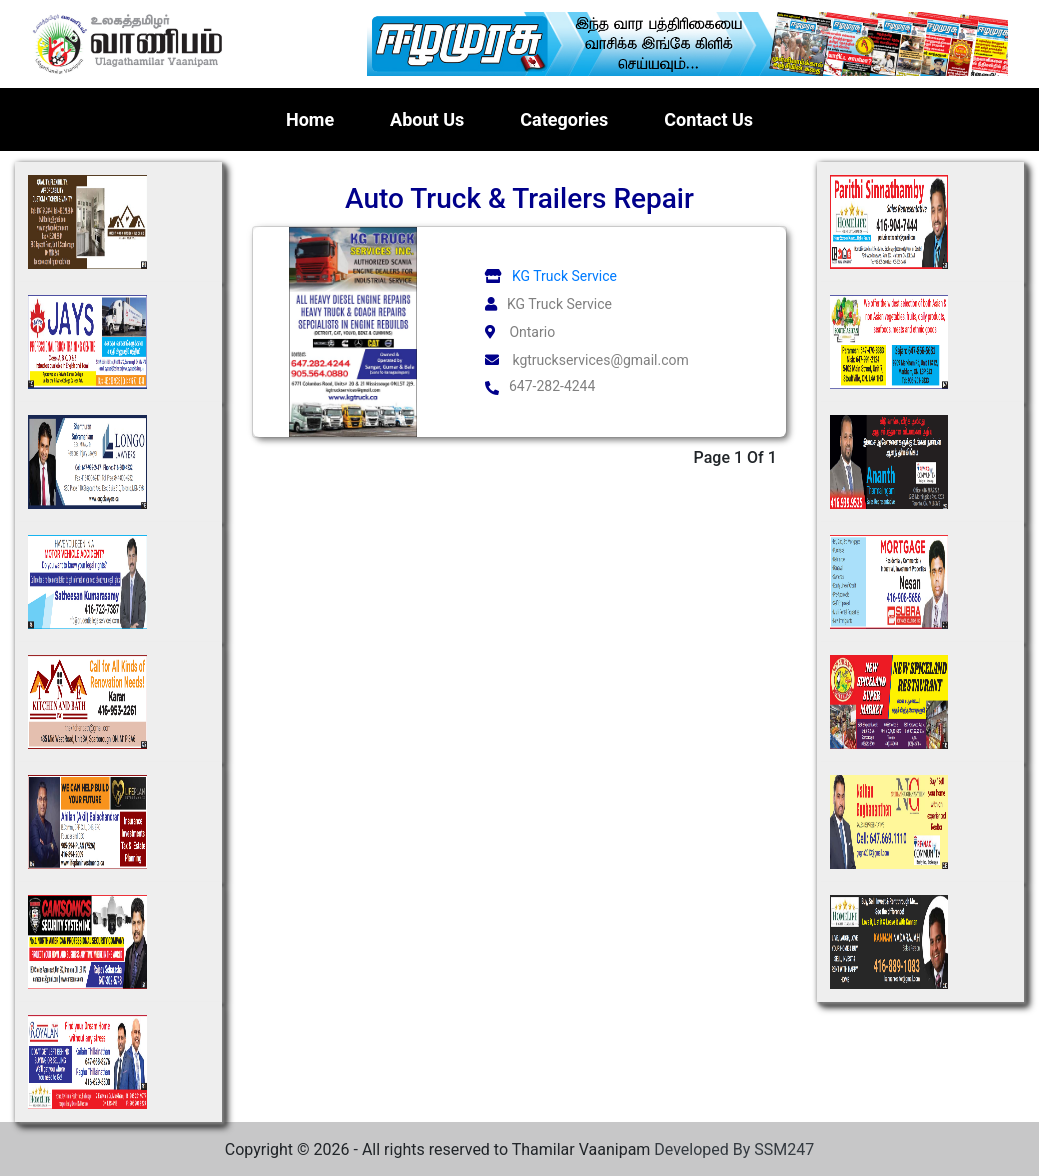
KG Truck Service (548, 276)
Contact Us (708, 119)
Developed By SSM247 (734, 1149)
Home (314, 117)
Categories (564, 119)
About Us (427, 119)
